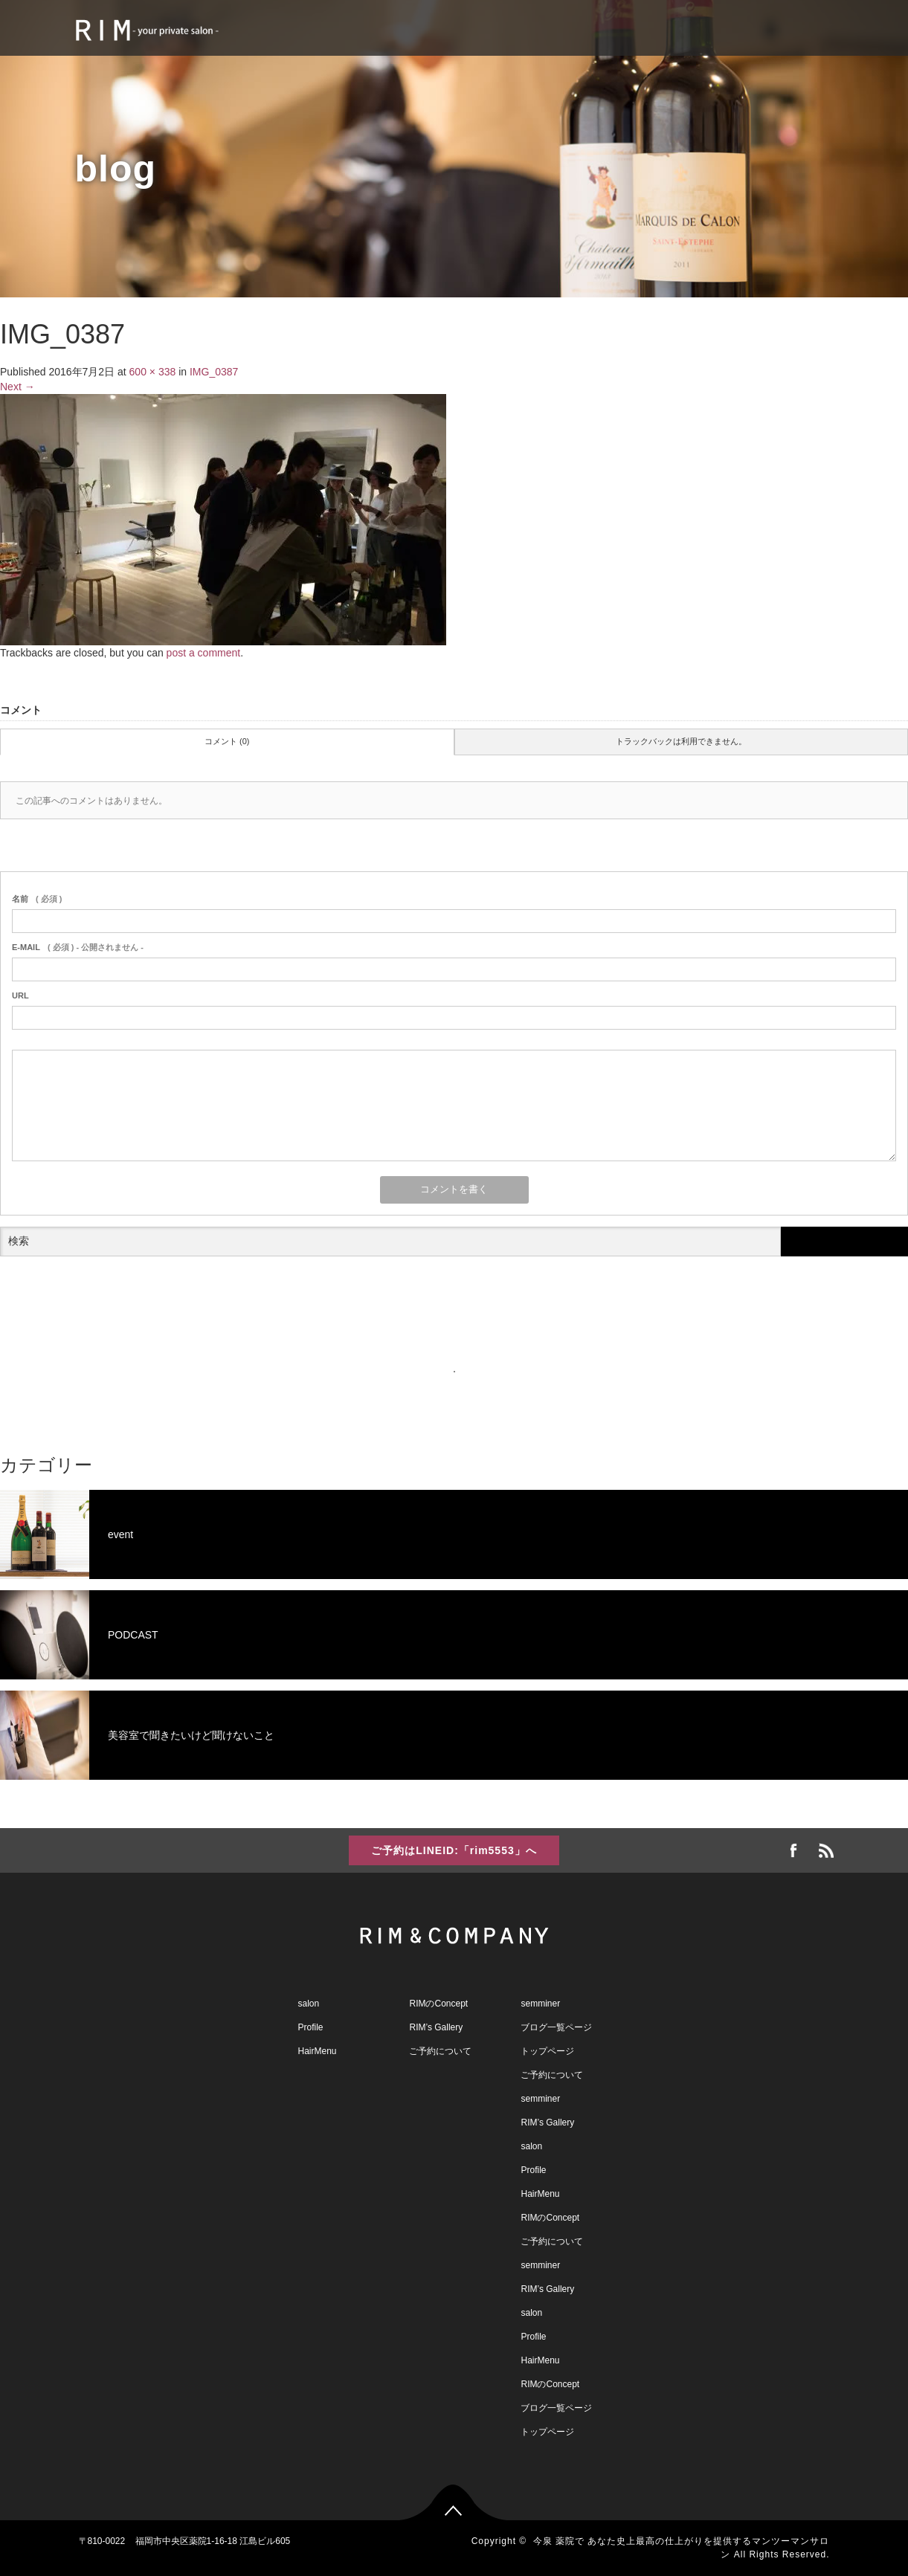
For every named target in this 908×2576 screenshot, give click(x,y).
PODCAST (79, 1634)
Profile (310, 2027)
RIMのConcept (438, 2003)
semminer (540, 2003)
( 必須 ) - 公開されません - (78, 947)
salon (309, 2003)
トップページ (547, 2051)
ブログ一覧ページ (556, 2027)
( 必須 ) (37, 898)
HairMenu (317, 2051)
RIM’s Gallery (436, 2027)
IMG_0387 (214, 372)
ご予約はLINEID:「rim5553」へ (453, 1850)
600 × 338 (152, 372)
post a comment (204, 653)
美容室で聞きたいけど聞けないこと (137, 1735)
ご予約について (440, 2051)
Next (17, 387)
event (66, 1534)
